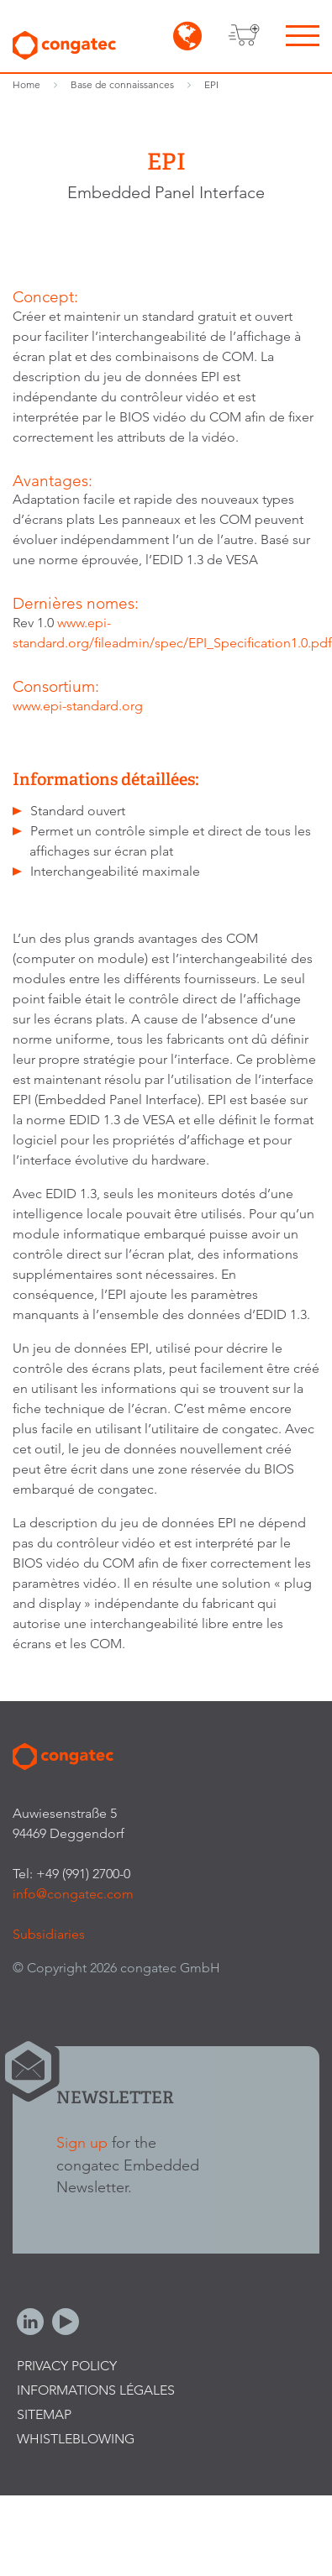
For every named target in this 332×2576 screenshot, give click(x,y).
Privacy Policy (67, 2366)
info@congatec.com (73, 1894)
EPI (211, 84)
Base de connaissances (122, 84)
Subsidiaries (49, 1934)
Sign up (82, 2142)
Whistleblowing (75, 2439)
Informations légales (96, 2390)
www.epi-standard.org (78, 706)
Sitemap (44, 2414)
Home (26, 84)
